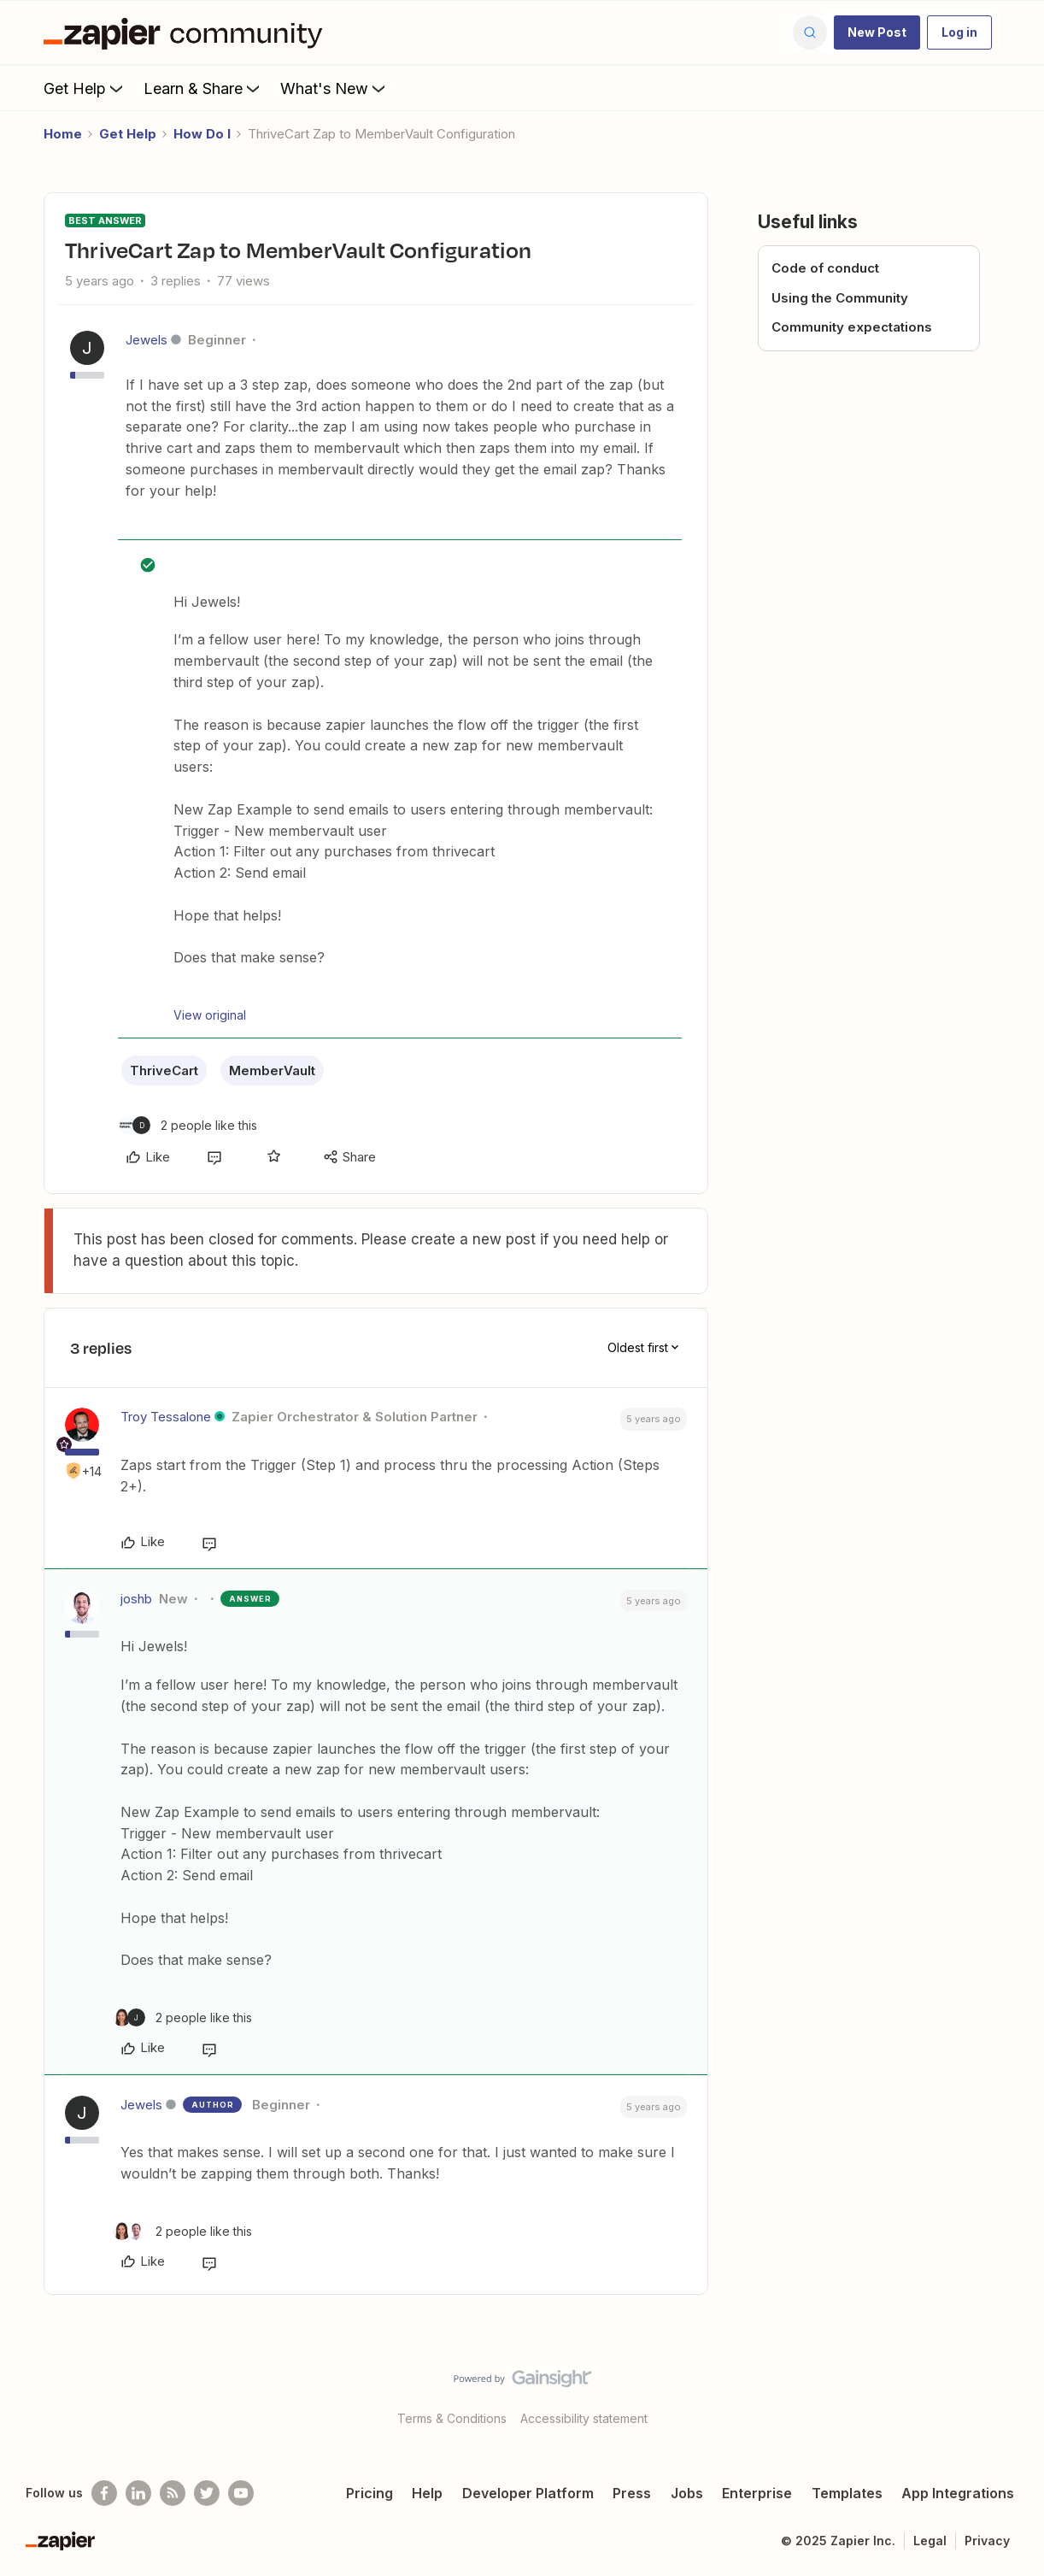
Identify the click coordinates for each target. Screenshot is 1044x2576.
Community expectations (851, 327)
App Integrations (957, 2493)
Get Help (85, 88)
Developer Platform (528, 2493)
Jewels (146, 340)
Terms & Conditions (452, 2418)
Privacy (987, 2540)
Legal (930, 2540)
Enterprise (757, 2493)
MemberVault (272, 1070)
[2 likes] (187, 1125)
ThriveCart (164, 1070)
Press (632, 2493)
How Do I (202, 134)
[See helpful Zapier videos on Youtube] (241, 2493)
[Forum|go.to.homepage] (187, 32)
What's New (334, 88)
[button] (877, 32)
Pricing (369, 2493)
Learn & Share (203, 88)
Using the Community (839, 298)
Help (427, 2493)
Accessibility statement (584, 2418)
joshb (136, 1599)
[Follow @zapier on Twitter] (207, 2493)
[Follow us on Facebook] (104, 2493)
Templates (847, 2493)
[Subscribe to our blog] (172, 2493)
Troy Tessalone (165, 1417)
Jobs (687, 2493)
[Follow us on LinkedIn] (138, 2493)
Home (63, 134)
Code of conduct (825, 268)
